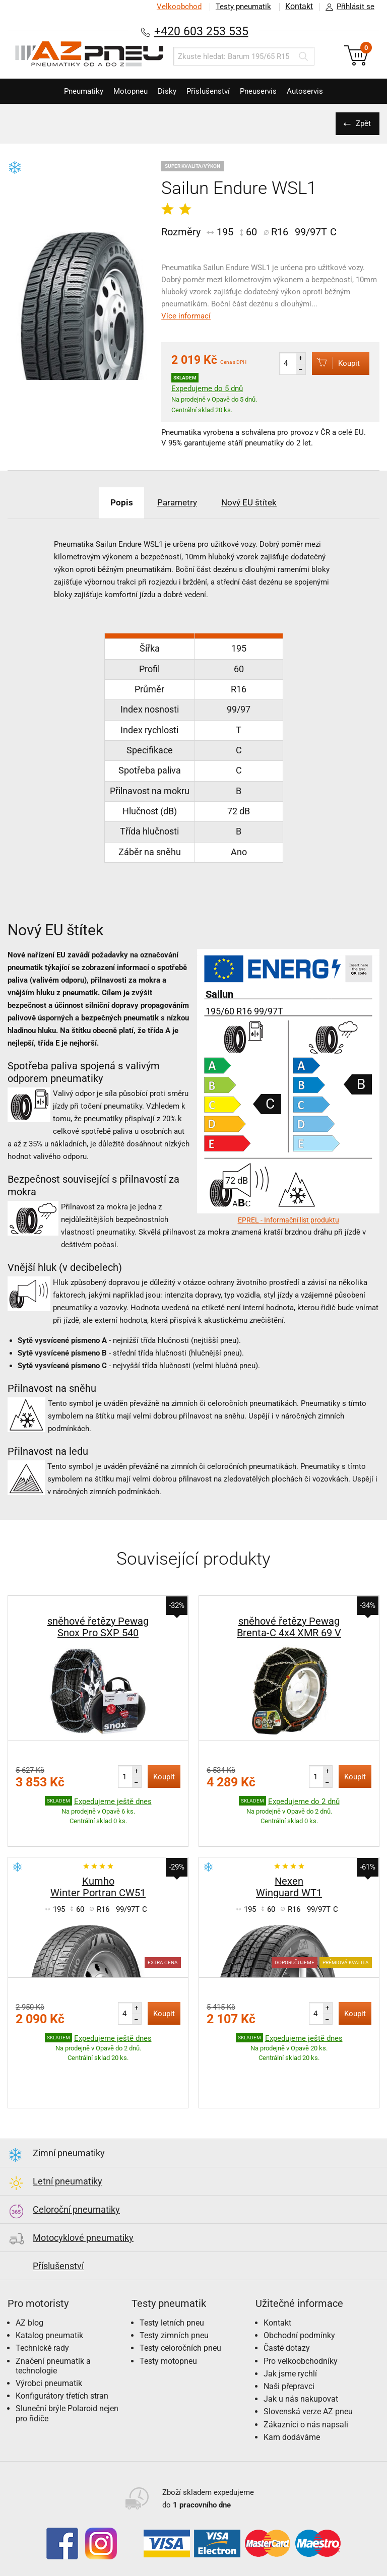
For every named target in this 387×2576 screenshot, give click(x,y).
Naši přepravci (289, 2363)
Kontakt (298, 6)
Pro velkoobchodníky (301, 2338)
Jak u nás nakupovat (301, 2375)
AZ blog (29, 2299)
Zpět (361, 123)
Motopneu (123, 91)
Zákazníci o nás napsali (306, 2401)
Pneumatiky (71, 91)
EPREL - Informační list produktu (288, 1220)
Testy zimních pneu (174, 2312)
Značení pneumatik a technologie (53, 2342)
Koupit (332, 363)
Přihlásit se (347, 7)
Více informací (186, 315)
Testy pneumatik (241, 6)
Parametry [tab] (176, 502)
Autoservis (317, 91)
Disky (164, 91)
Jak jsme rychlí (290, 2350)
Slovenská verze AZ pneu (308, 2388)
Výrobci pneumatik (49, 2360)
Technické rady (42, 2325)
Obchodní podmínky (299, 2312)
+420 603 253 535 (201, 31)
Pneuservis (265, 91)
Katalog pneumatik (49, 2312)
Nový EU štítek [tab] (256, 502)
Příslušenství (210, 91)
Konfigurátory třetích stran (62, 2372)
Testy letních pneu (172, 2299)
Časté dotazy (287, 2325)
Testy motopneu (168, 2338)
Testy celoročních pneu (180, 2325)
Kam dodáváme (292, 2414)
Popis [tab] (114, 502)
